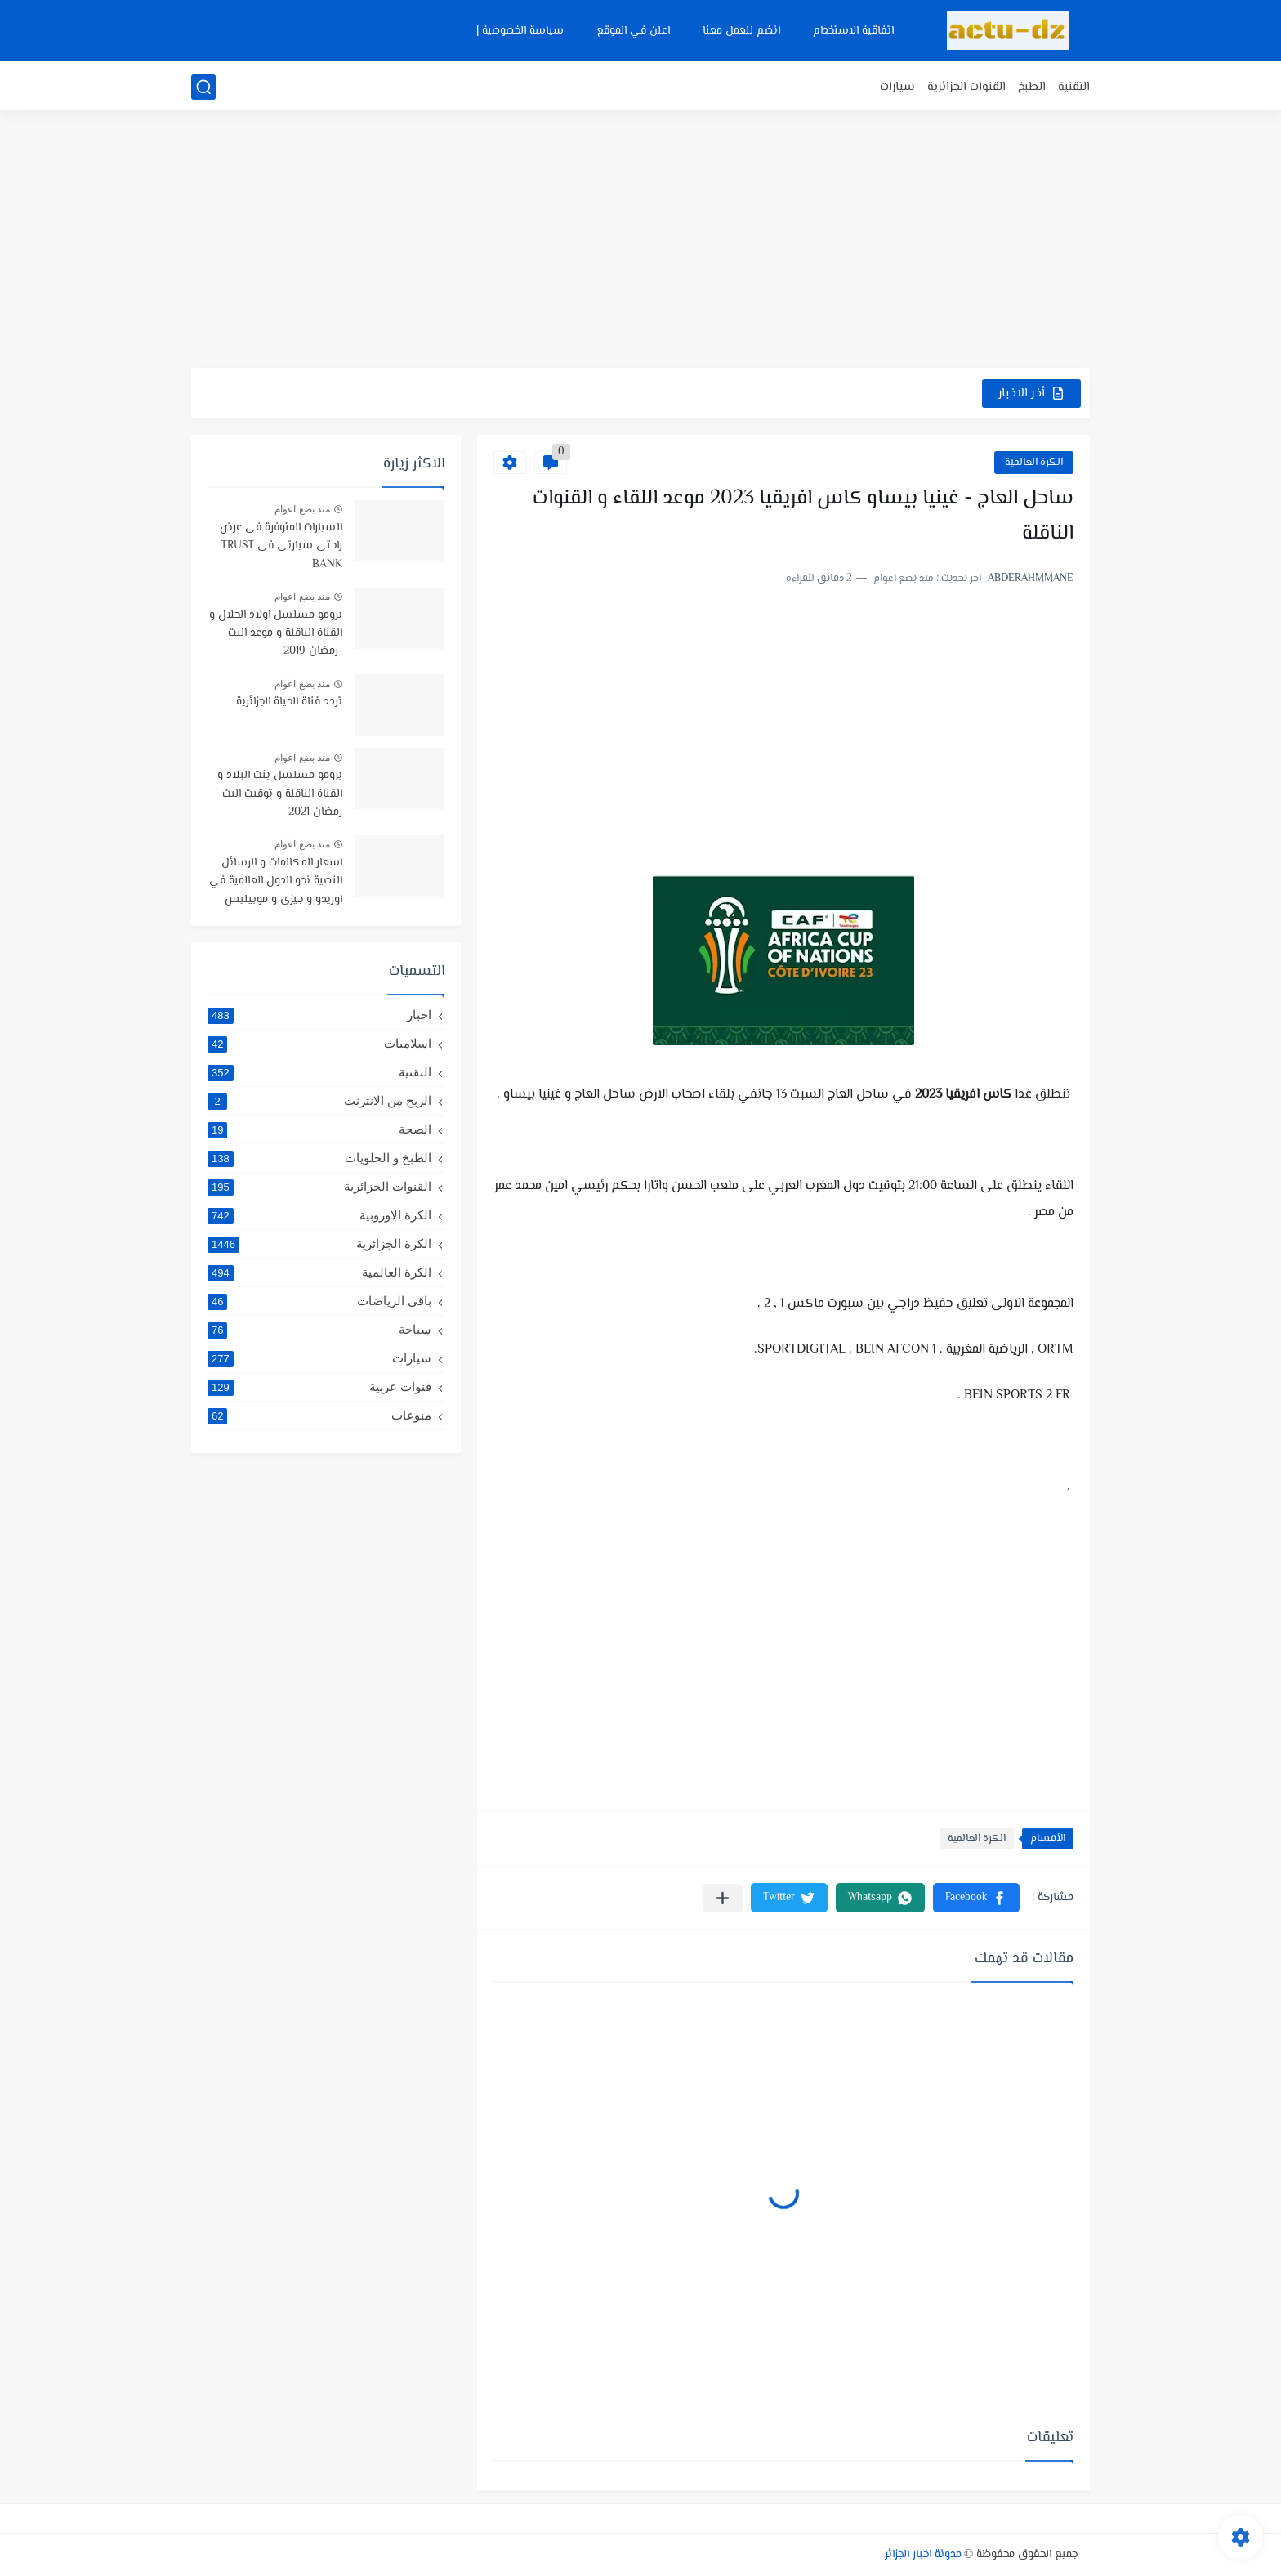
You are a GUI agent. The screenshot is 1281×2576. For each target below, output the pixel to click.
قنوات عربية (319, 1387)
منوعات (319, 1415)
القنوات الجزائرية (966, 87)
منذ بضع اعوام (302, 509)
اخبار (319, 1015)
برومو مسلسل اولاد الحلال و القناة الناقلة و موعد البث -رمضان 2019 (275, 633)
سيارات (897, 87)
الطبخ (1032, 87)
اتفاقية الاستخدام (853, 31)
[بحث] (203, 87)
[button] (976, 1897)
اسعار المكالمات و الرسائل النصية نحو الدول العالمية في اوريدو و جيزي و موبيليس (275, 881)
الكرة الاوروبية (319, 1215)
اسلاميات (319, 1043)
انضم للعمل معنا (741, 31)
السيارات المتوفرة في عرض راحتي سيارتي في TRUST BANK (281, 546)
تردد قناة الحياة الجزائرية (289, 702)
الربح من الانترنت (319, 1100)
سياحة (319, 1329)
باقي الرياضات (319, 1301)
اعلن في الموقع (633, 31)
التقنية (1074, 87)
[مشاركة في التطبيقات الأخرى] (723, 1898)
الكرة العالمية (1034, 462)
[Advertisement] (640, 241)
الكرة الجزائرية (319, 1244)
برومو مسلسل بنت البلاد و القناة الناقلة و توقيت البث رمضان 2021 (279, 794)
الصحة (319, 1129)
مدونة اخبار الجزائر (923, 2555)
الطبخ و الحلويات (319, 1158)
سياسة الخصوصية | (520, 31)
